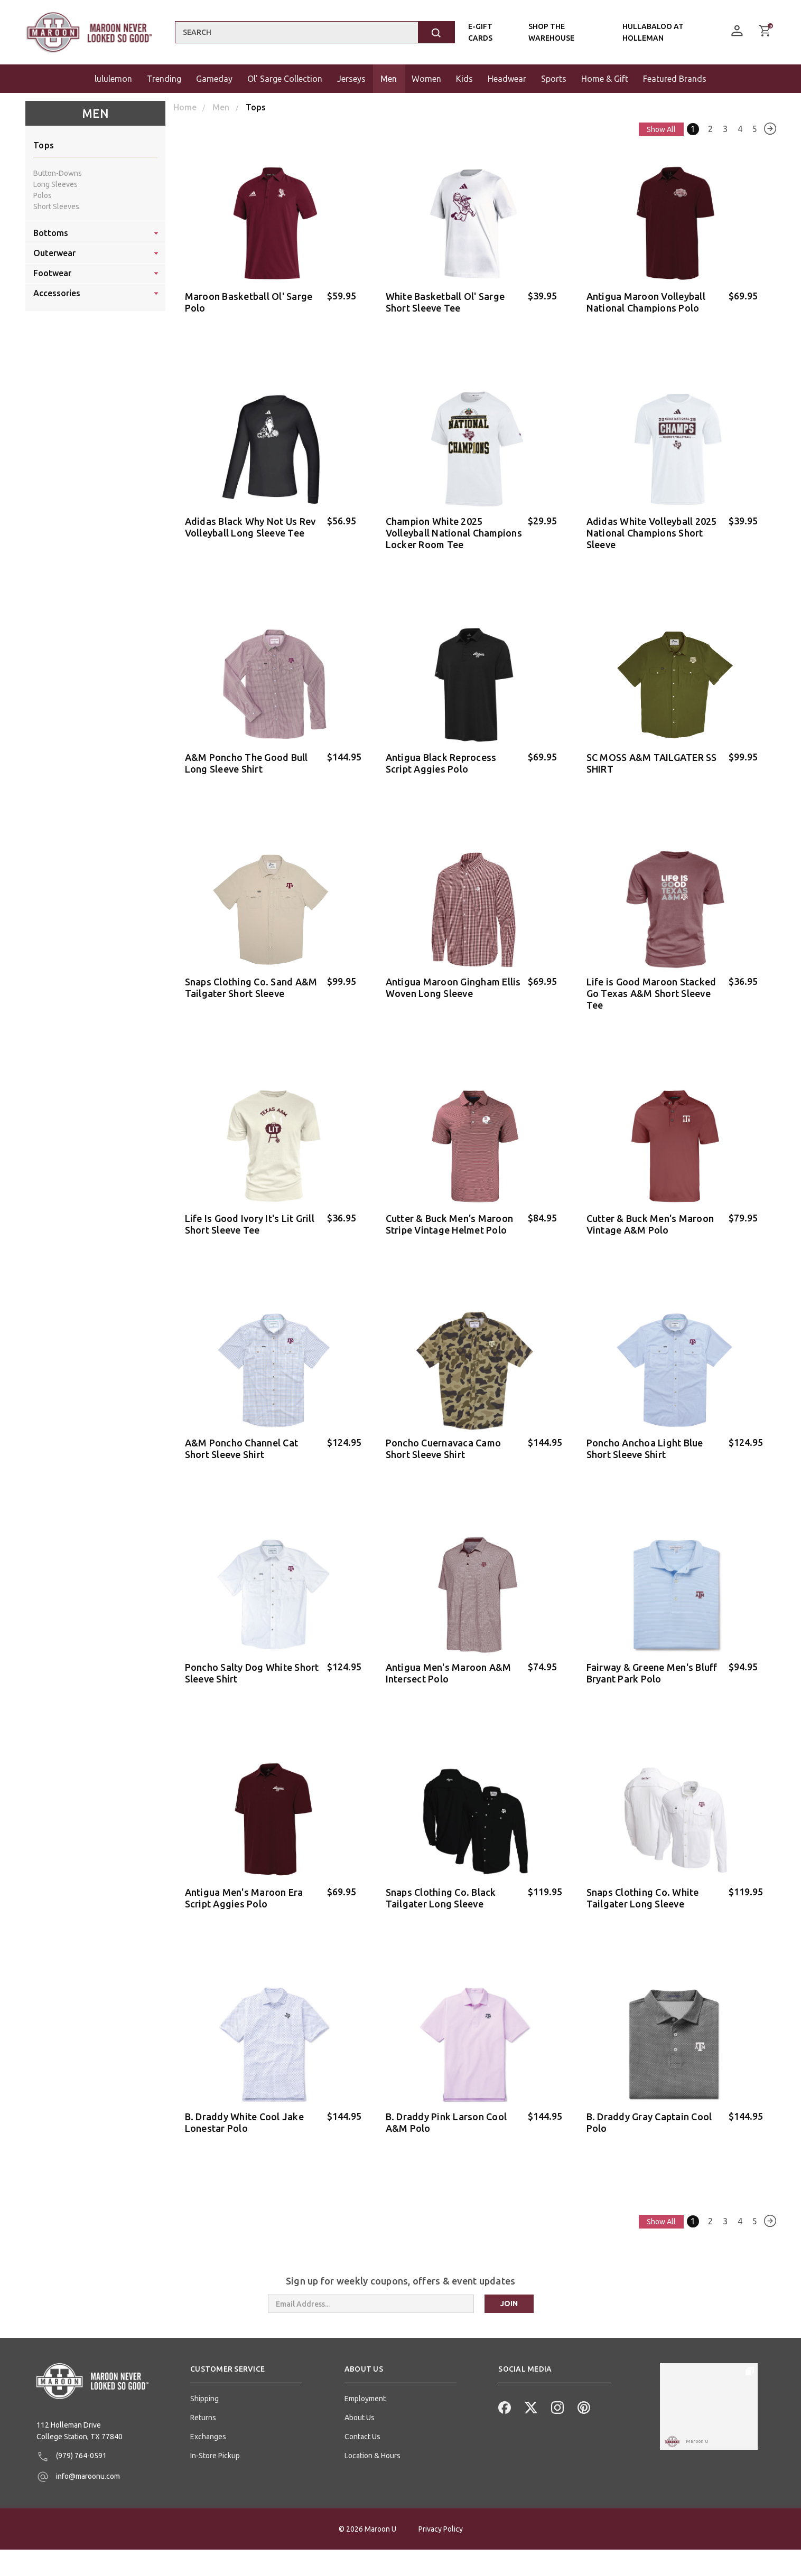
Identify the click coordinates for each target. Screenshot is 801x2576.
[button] (246, 2352)
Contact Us (362, 2415)
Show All (656, 129)
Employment (365, 2377)
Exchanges (208, 2415)
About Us (359, 2396)
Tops (43, 145)
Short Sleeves (56, 206)
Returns (203, 2396)
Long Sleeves (55, 184)
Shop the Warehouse (551, 32)
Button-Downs (57, 173)
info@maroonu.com (78, 2455)
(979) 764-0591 (71, 2435)
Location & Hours (372, 2434)
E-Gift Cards (480, 32)
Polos (42, 195)
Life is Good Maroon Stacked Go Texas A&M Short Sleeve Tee (651, 986)
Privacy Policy (440, 2555)
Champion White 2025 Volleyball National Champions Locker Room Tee (454, 530)
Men (95, 113)
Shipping (204, 2377)
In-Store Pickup (215, 2434)
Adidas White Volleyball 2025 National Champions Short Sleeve (651, 530)
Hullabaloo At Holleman (653, 32)
